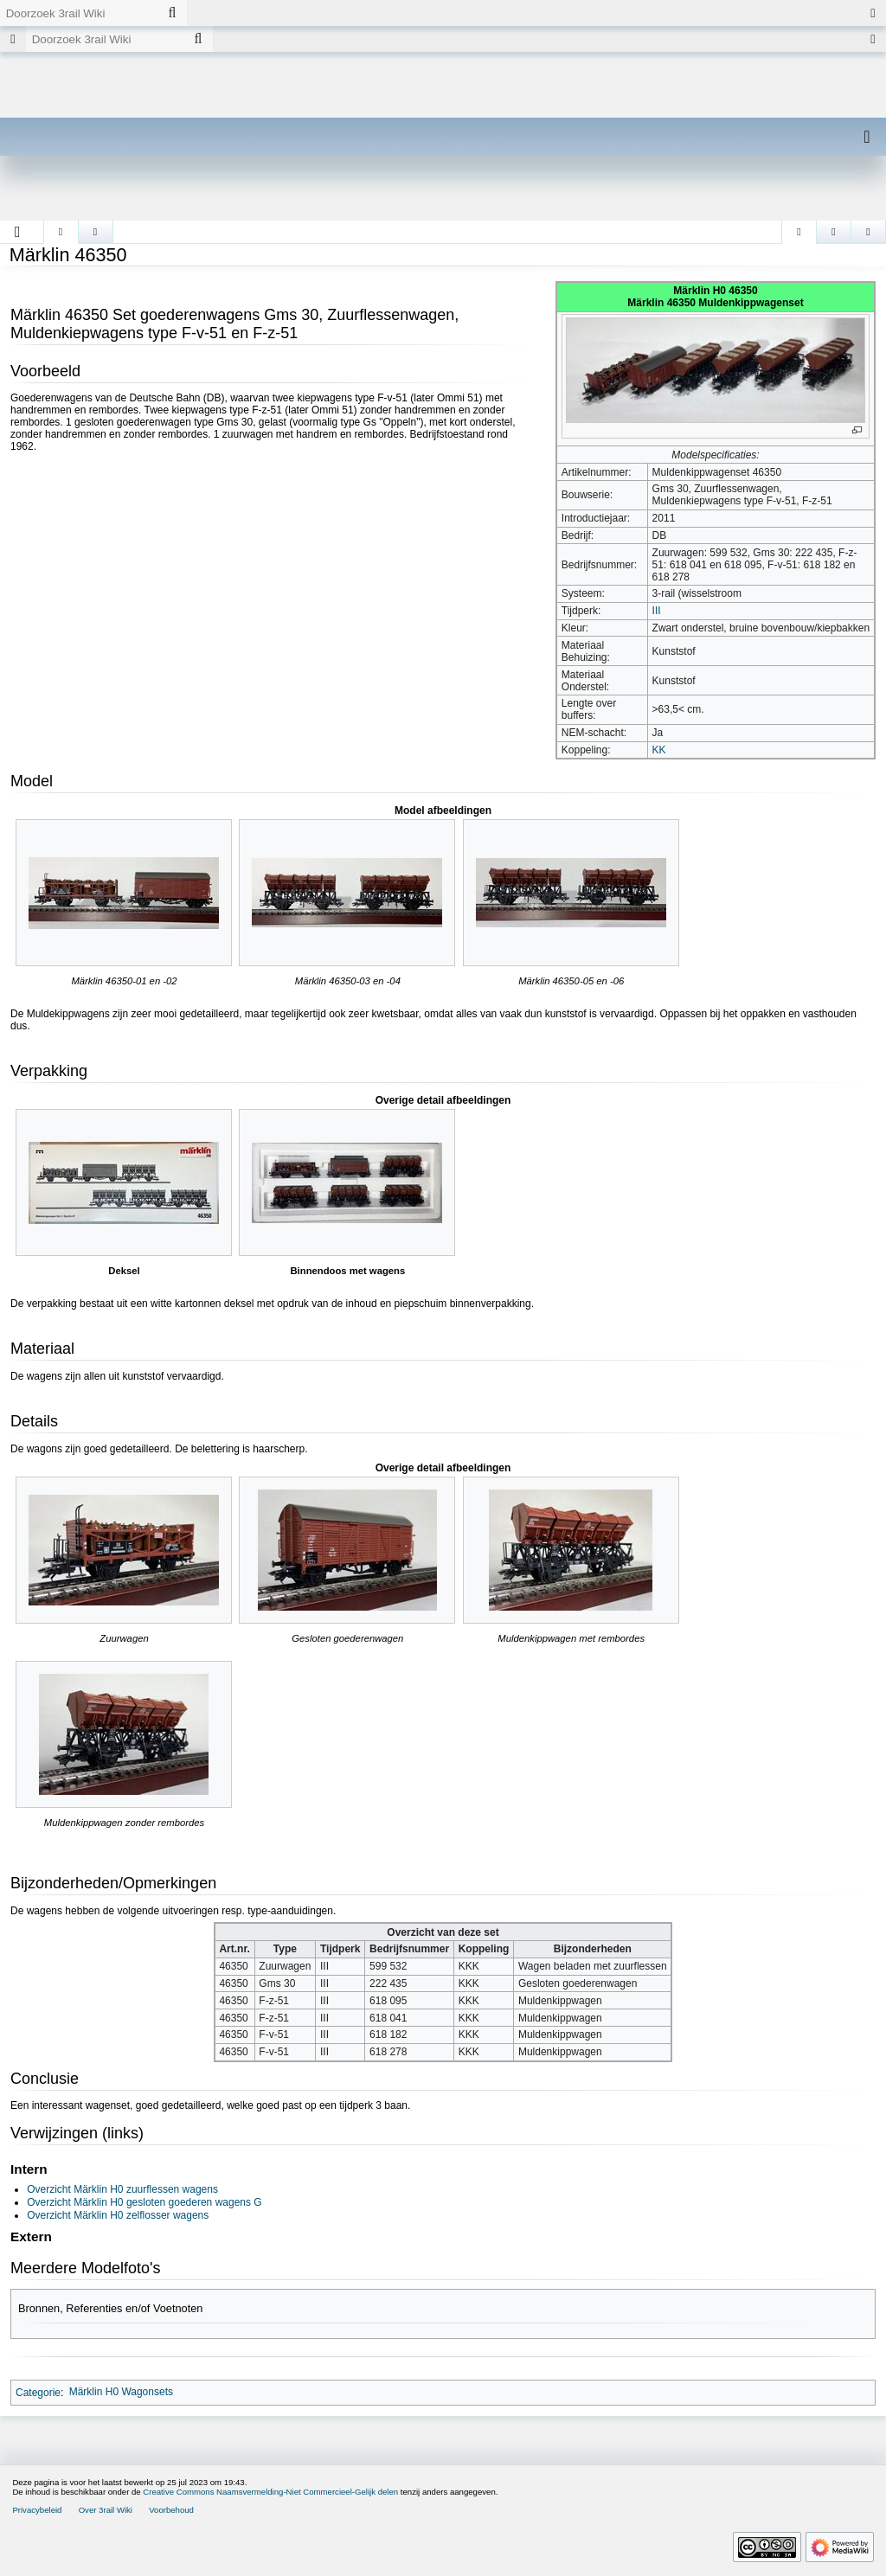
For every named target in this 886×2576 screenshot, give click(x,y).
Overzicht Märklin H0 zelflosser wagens (118, 2215)
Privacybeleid (36, 2510)
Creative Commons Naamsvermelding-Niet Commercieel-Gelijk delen (270, 2491)
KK (659, 750)
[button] (17, 232)
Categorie (38, 2392)
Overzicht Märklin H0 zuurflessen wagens (122, 2189)
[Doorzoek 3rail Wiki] (78, 13)
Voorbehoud (171, 2510)
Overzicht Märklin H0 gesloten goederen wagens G (144, 2202)
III (656, 611)
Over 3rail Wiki (105, 2510)
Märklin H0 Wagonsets (121, 2392)
